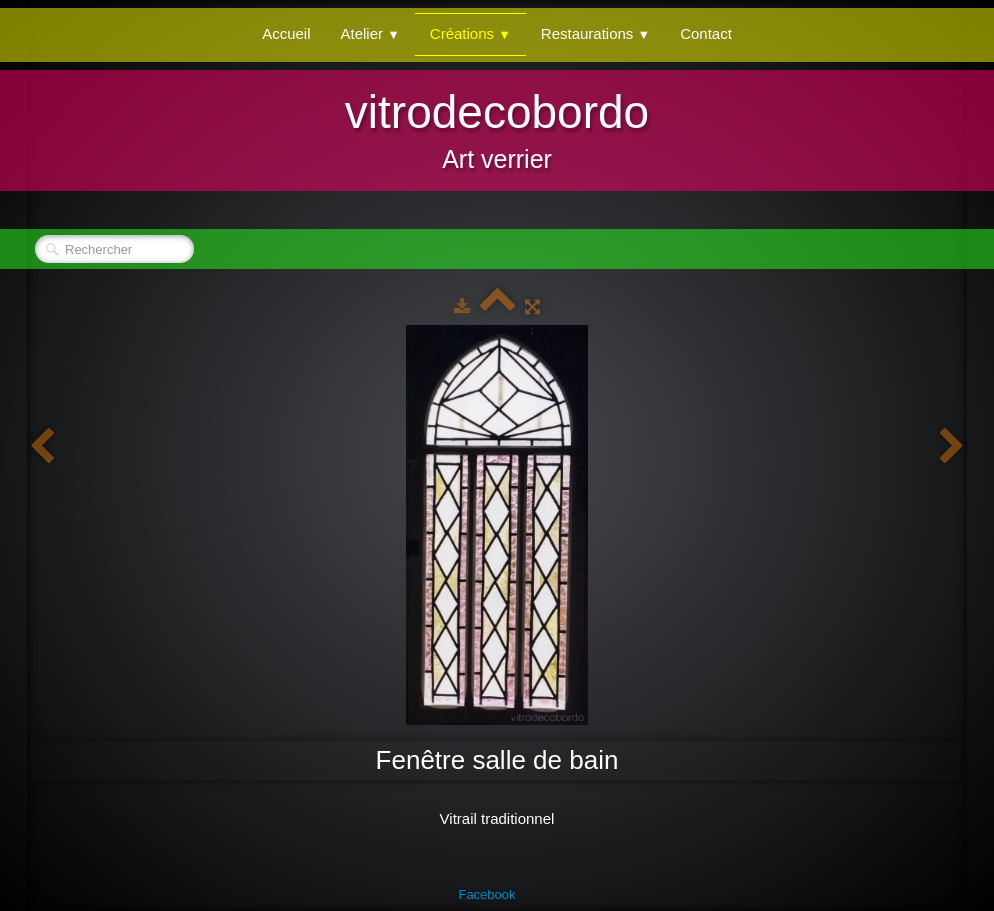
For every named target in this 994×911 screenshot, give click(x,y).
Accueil (286, 33)
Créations (470, 33)
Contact (706, 33)
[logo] (497, 128)
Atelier (370, 33)
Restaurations (595, 33)
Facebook (486, 894)
